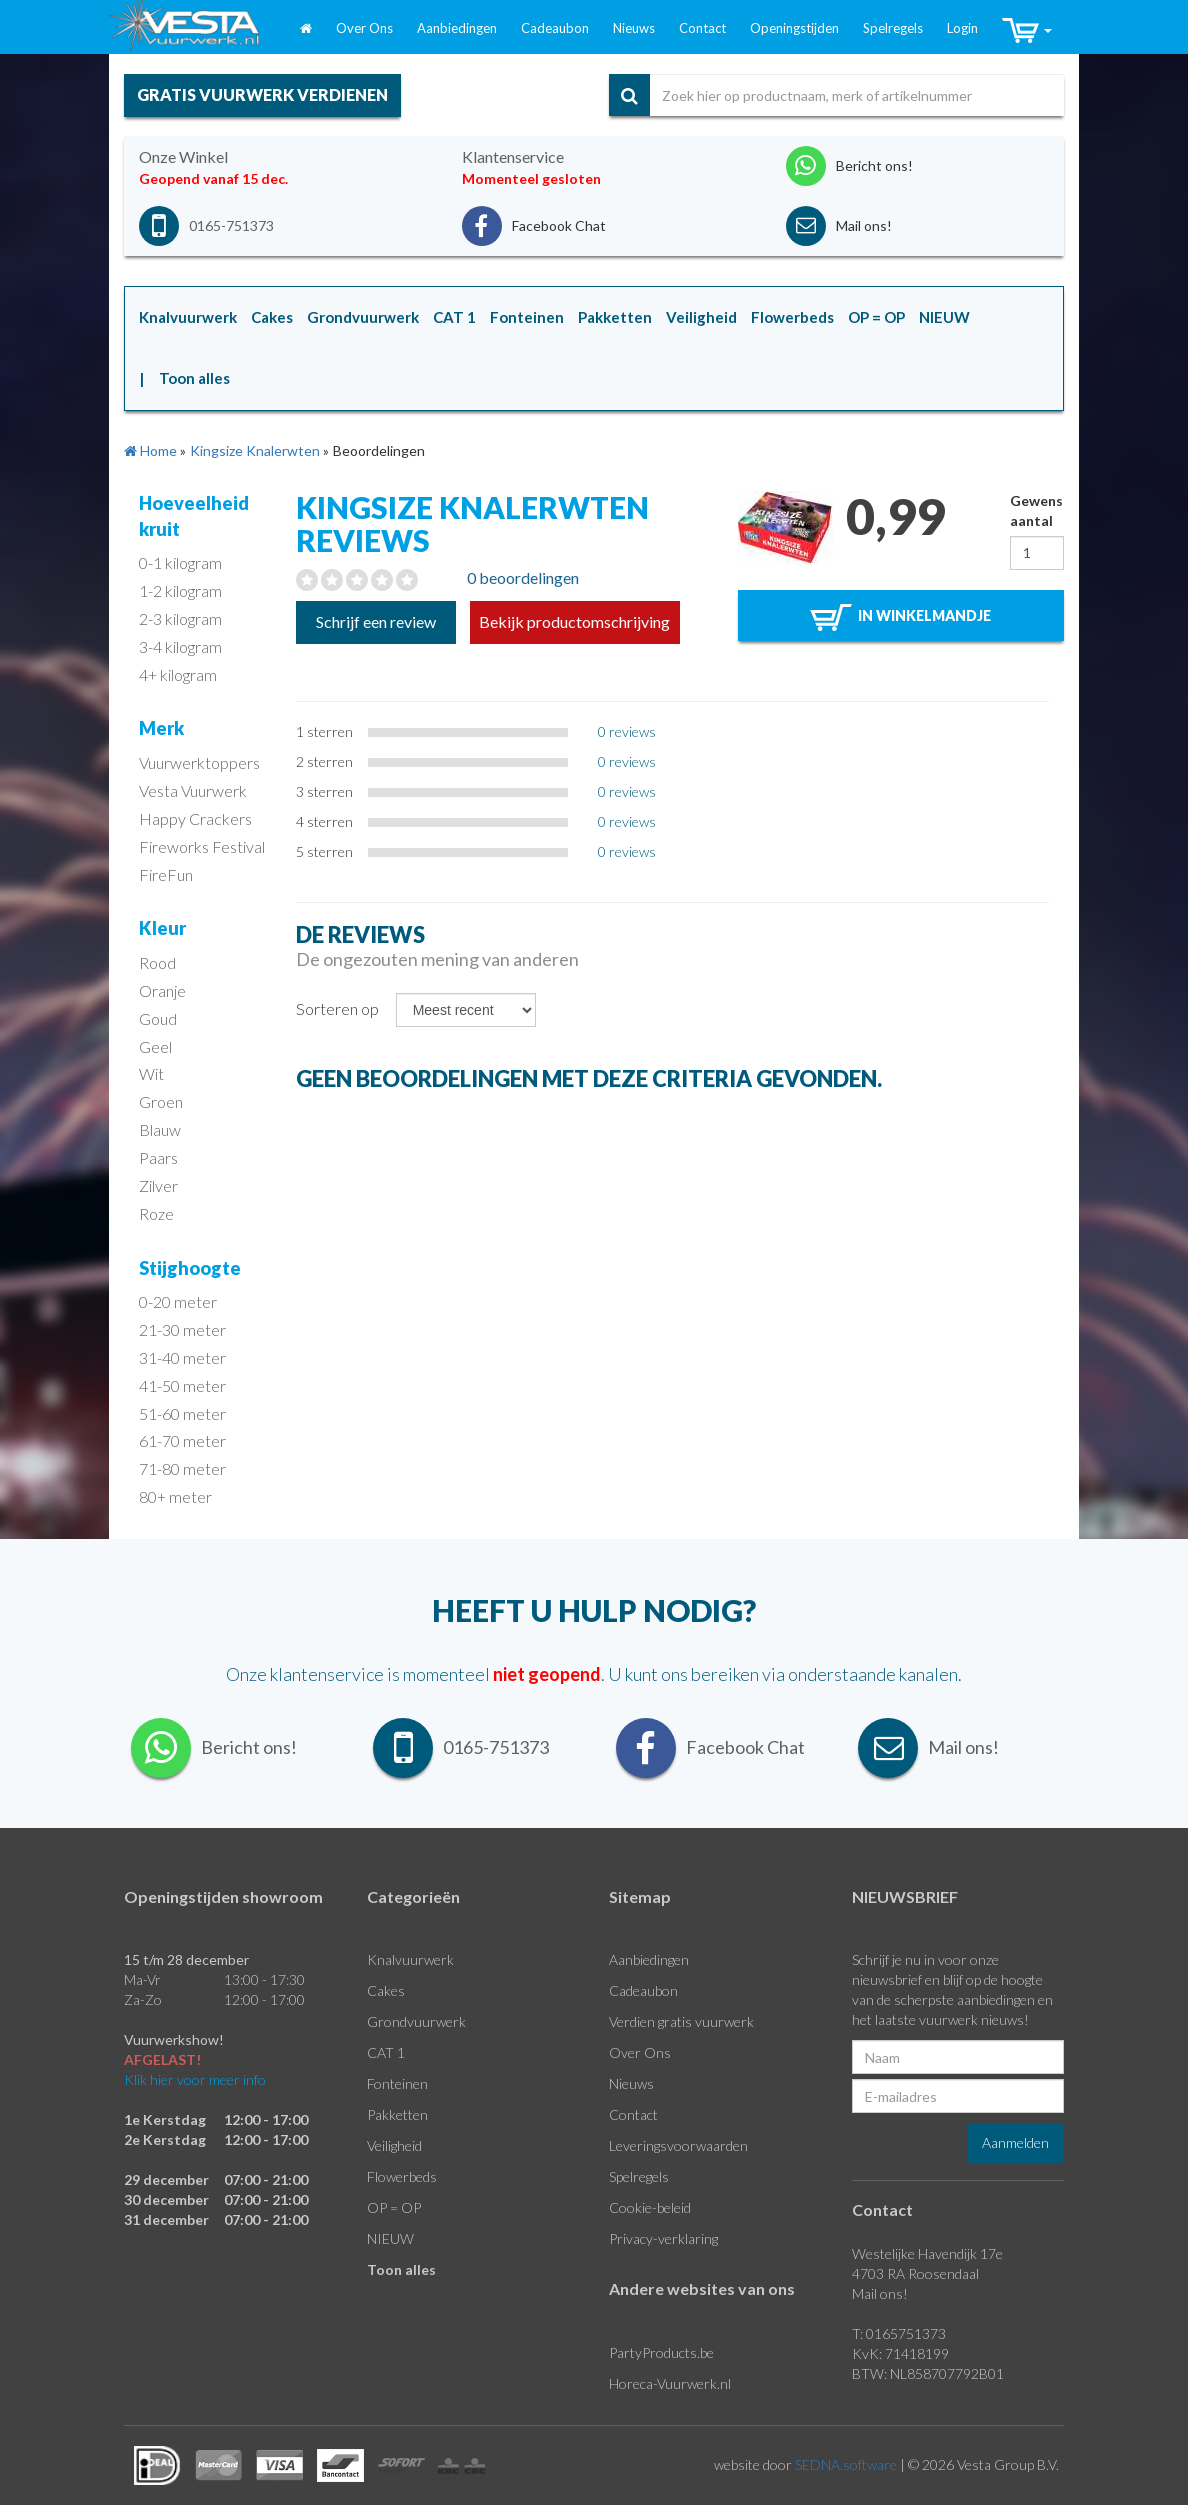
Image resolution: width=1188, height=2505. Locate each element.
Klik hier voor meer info (195, 2079)
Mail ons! (880, 2293)
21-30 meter (182, 1329)
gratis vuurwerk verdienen (262, 94)
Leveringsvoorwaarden (678, 2145)
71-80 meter (182, 1468)
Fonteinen (397, 2083)
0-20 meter (178, 1301)
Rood (157, 962)
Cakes (386, 1990)
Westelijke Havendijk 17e (927, 2253)
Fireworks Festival (202, 846)
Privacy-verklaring (663, 2238)
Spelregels (893, 28)
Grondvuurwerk (416, 2021)
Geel (155, 1046)
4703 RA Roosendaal (915, 2273)
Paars (158, 1157)
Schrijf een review (376, 621)
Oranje (162, 990)
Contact (702, 28)
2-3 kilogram (180, 618)
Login (962, 28)
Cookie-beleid (650, 2207)
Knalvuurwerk (410, 1959)
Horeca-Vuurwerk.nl (670, 2383)
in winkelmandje (900, 617)
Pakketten (397, 2114)
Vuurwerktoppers (199, 762)
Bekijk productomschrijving (574, 621)
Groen (161, 1101)
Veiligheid (394, 2145)
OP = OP (394, 2207)
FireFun (166, 874)
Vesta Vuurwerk (193, 790)
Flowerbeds (402, 2176)
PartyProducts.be (661, 2352)
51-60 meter (182, 1413)
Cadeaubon (555, 28)
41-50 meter (182, 1385)
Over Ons (364, 28)
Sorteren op (337, 1008)
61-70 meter (182, 1440)
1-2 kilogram (180, 590)
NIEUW (390, 2238)
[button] (1027, 31)
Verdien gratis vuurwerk (681, 2021)
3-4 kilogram (180, 646)
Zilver (158, 1185)
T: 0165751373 (899, 2333)
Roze (156, 1213)
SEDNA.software (846, 2464)
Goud (158, 1018)
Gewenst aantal (1037, 510)
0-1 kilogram (180, 562)
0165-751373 (231, 225)
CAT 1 (386, 2052)
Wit (151, 1073)
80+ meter (175, 1496)
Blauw (160, 1129)
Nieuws (634, 28)
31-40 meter (182, 1357)
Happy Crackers (195, 818)
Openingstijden (794, 28)
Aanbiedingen (457, 28)
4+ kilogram (178, 674)
